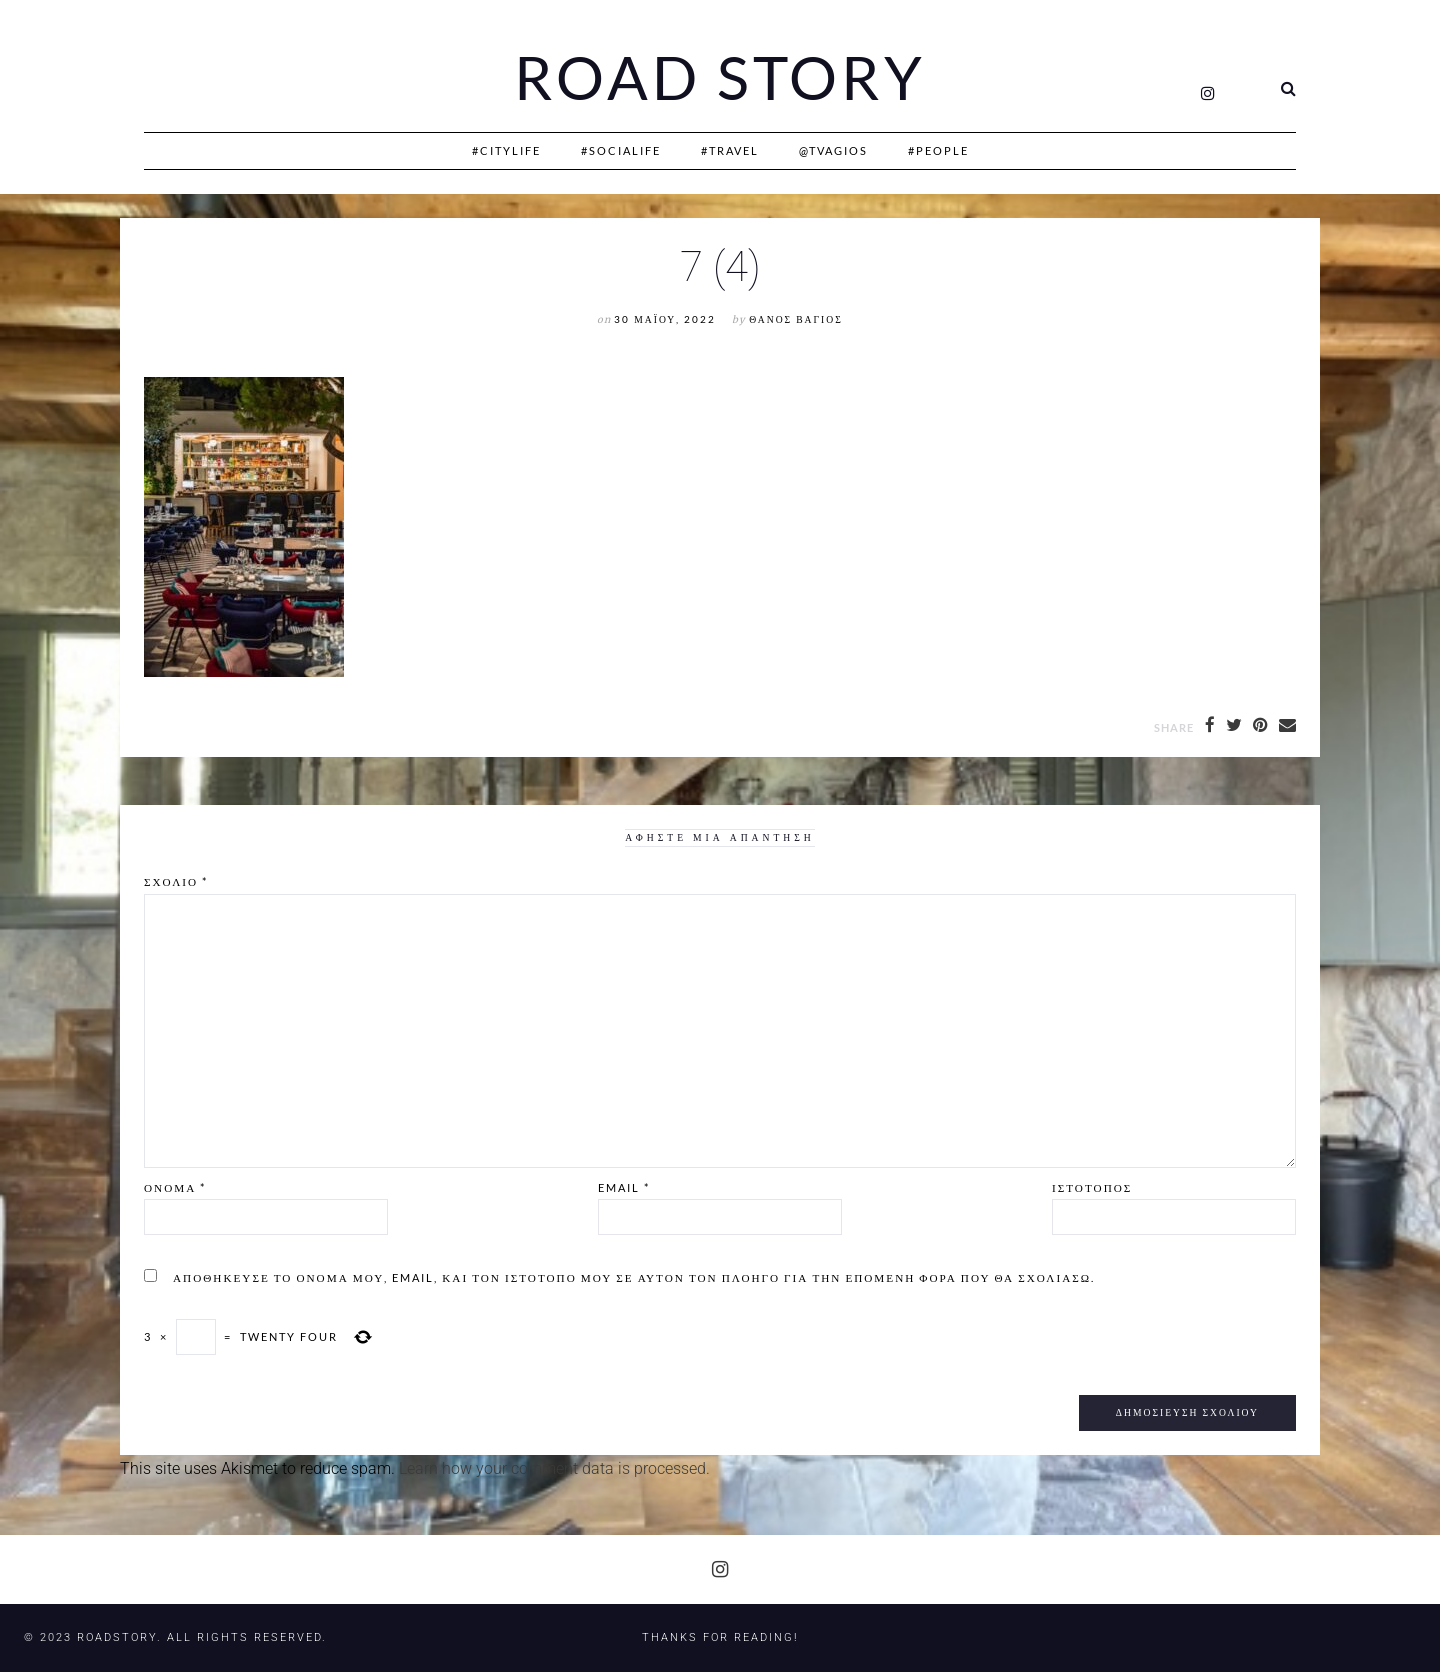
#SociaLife (621, 150)
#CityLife (506, 150)
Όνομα (175, 1187)
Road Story (720, 78)
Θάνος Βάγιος (795, 319)
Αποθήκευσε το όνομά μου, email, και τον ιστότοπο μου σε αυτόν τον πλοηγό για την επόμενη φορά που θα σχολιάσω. (634, 1277)
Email (624, 1187)
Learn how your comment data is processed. (554, 1468)
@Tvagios (833, 150)
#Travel (730, 150)
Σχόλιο (176, 881)
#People (938, 150)
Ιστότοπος (1092, 1187)
